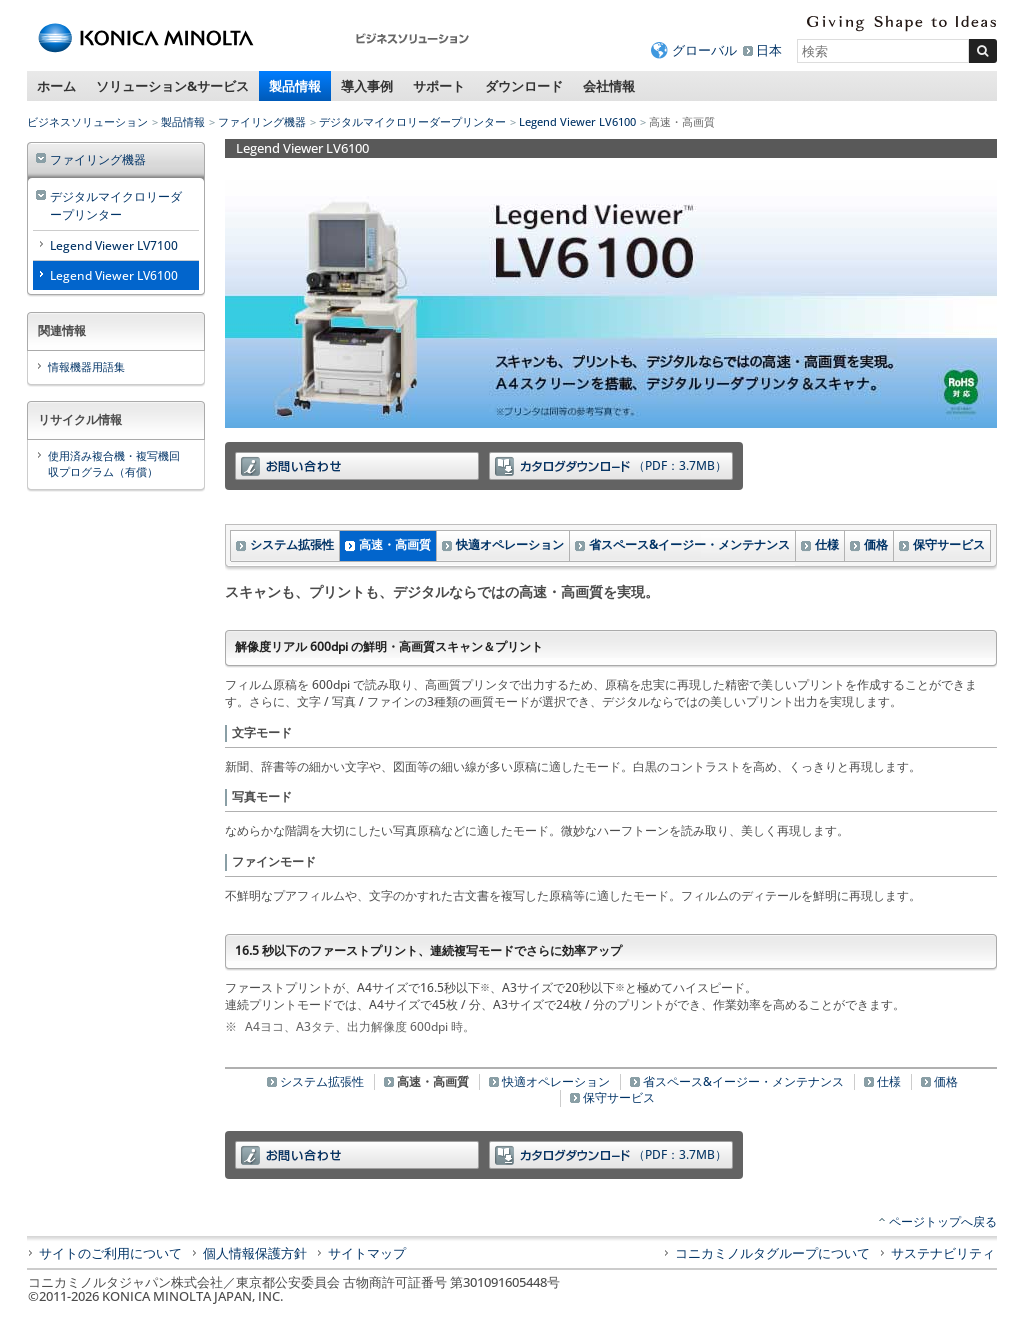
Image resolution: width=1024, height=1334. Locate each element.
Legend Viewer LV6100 (577, 121)
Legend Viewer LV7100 (114, 245)
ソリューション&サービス (172, 86)
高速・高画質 (395, 544)
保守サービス (949, 544)
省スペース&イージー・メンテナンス (689, 544)
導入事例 (367, 86)
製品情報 (295, 86)
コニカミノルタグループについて (772, 1253)
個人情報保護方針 (255, 1253)
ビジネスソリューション (87, 121)
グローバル (704, 50)
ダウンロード (524, 86)
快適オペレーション (510, 544)
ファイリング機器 (262, 121)
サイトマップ (367, 1253)
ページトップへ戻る (943, 1221)
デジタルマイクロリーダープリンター (412, 121)
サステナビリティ (943, 1253)
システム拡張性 (292, 544)
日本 (769, 50)
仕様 (827, 544)
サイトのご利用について (110, 1253)
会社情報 (609, 86)
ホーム (56, 86)
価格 (876, 544)
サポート (439, 86)
